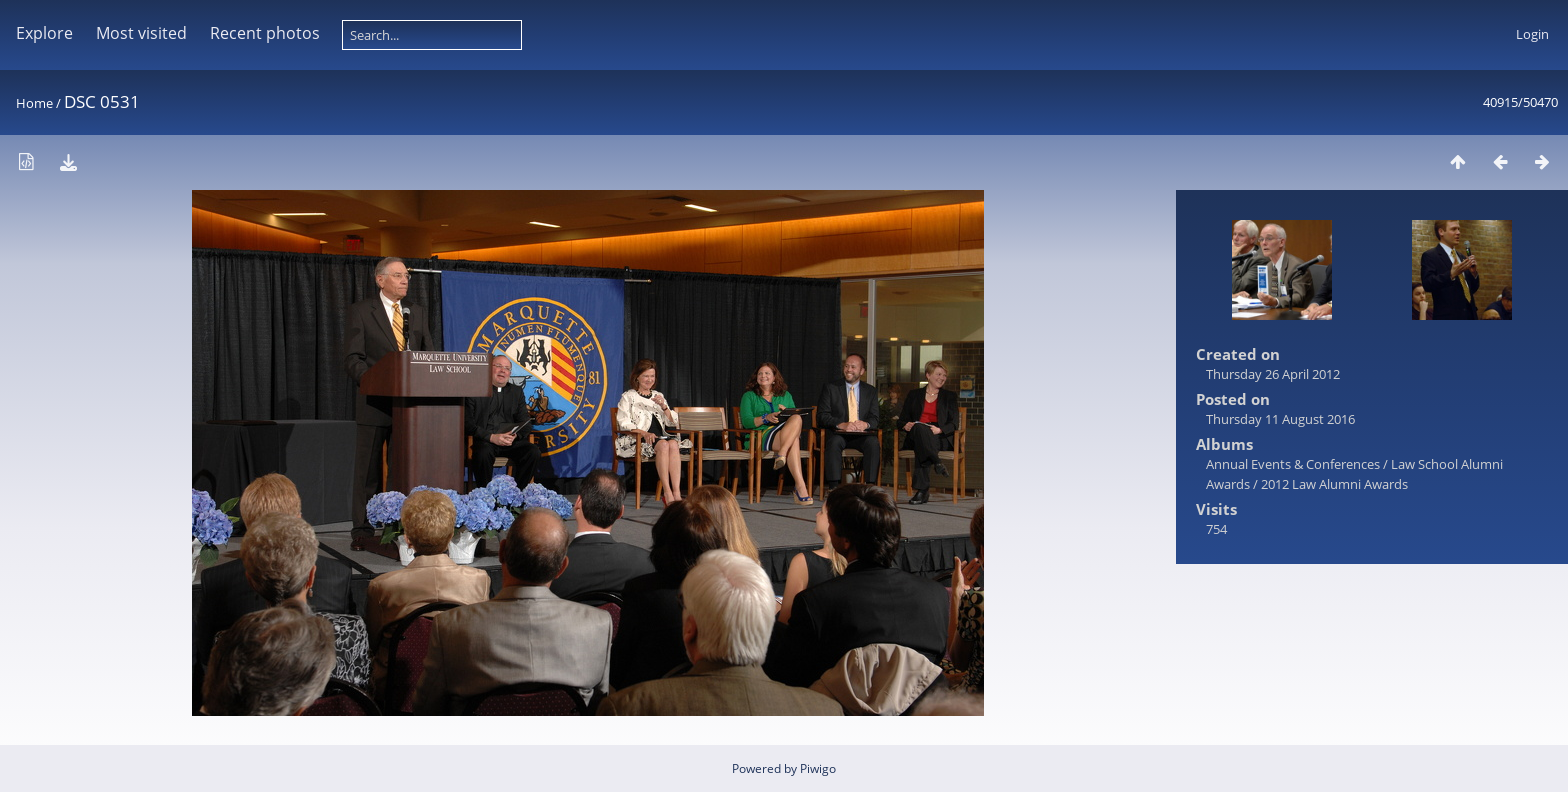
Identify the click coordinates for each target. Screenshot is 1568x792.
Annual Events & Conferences (1293, 464)
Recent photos (265, 33)
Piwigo (818, 768)
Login (1532, 34)
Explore (44, 33)
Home (34, 103)
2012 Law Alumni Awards (1334, 484)
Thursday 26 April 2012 (1273, 374)
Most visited (141, 33)
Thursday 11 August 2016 (1280, 419)
